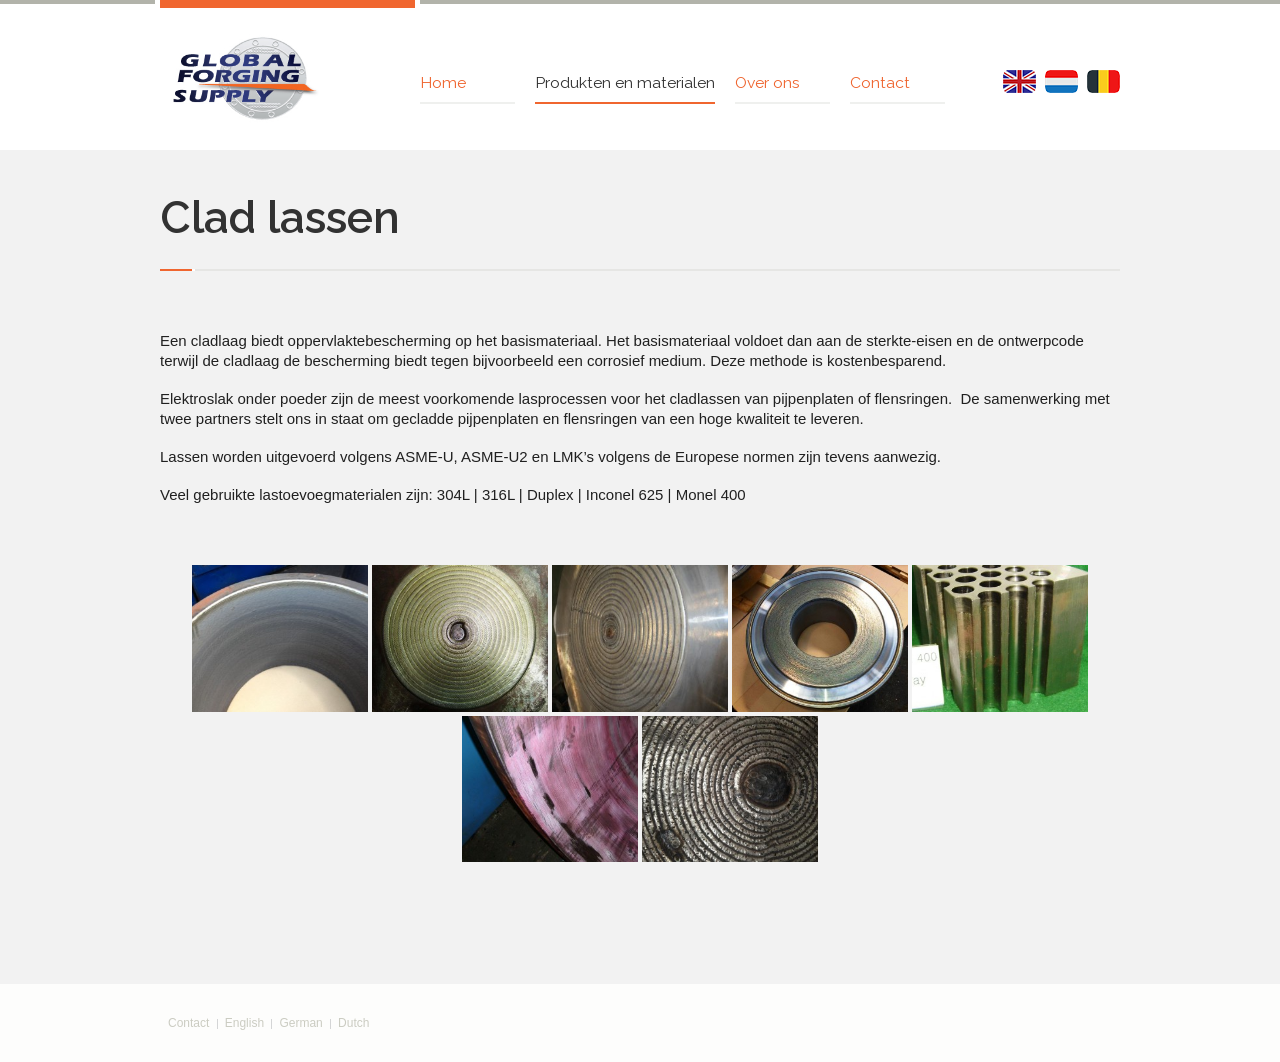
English (244, 1023)
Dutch (353, 1023)
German (300, 1023)
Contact (188, 1023)
